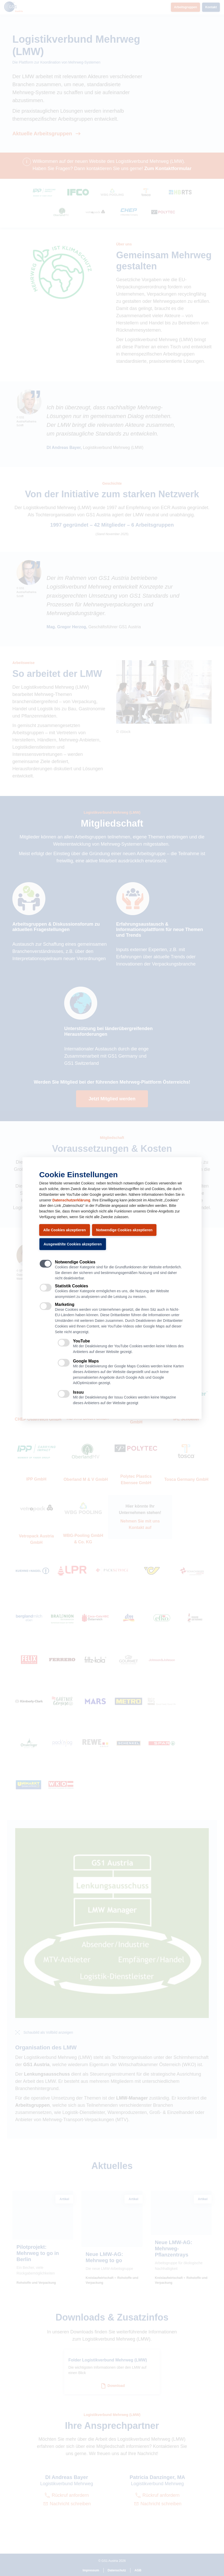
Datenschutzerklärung (71, 1200)
